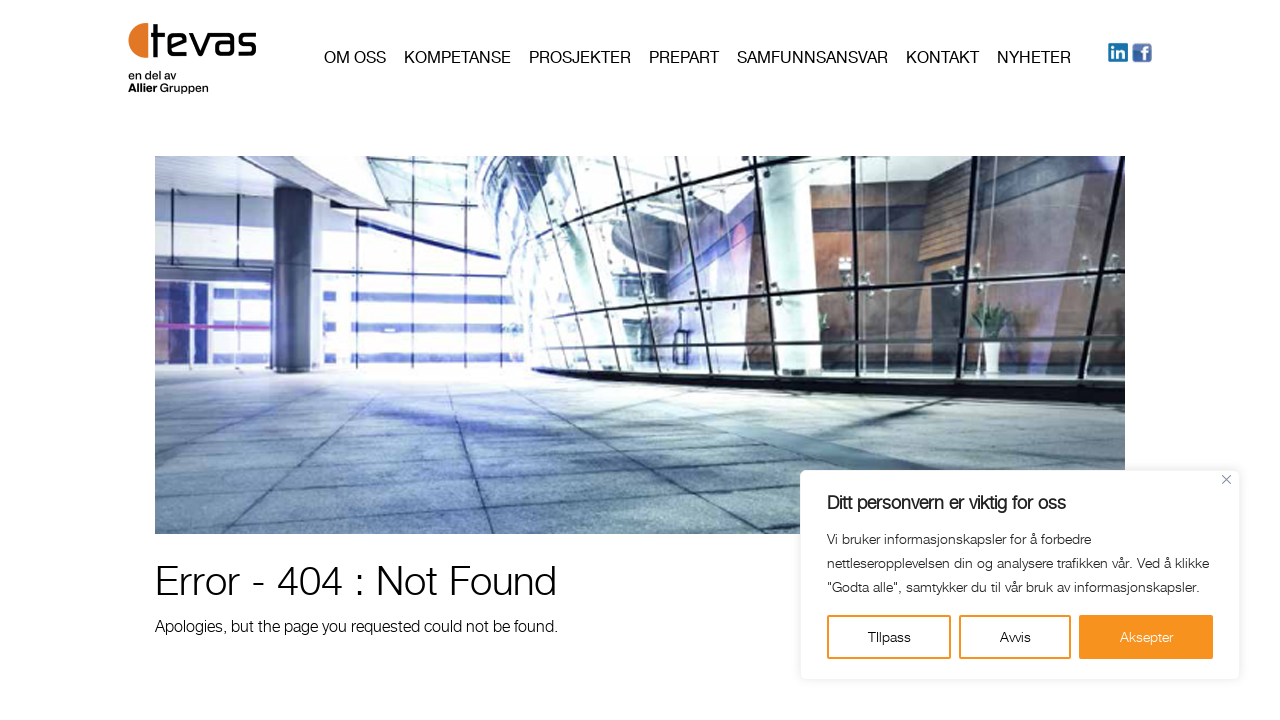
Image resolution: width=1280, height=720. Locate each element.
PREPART (684, 57)
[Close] (1226, 479)
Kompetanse (457, 57)
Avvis (1015, 636)
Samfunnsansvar (812, 57)
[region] (1020, 575)
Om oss (355, 57)
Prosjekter (580, 57)
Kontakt (942, 57)
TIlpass (889, 636)
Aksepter (1146, 636)
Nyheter (1034, 57)
